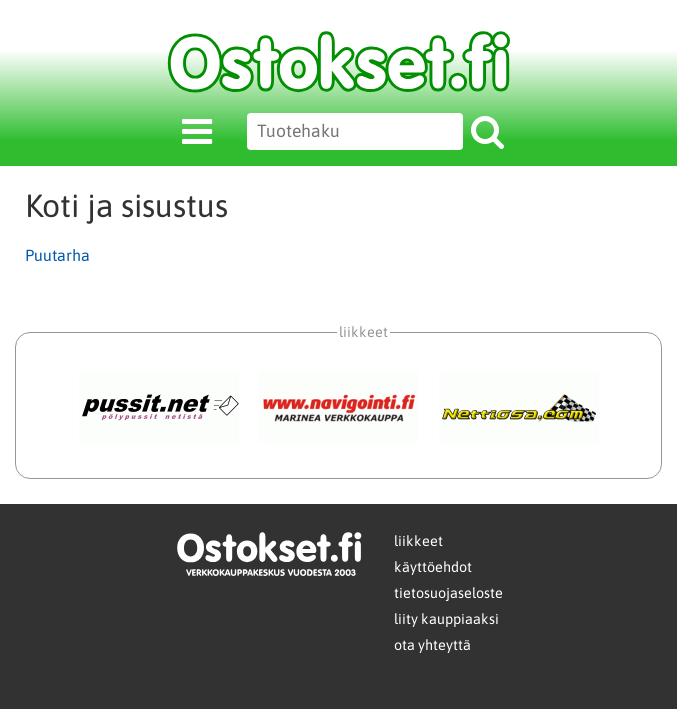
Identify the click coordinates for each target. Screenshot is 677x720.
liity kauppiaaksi (446, 619)
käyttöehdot (433, 567)
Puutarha (57, 255)
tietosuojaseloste (448, 593)
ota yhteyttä (432, 645)
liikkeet (418, 541)
